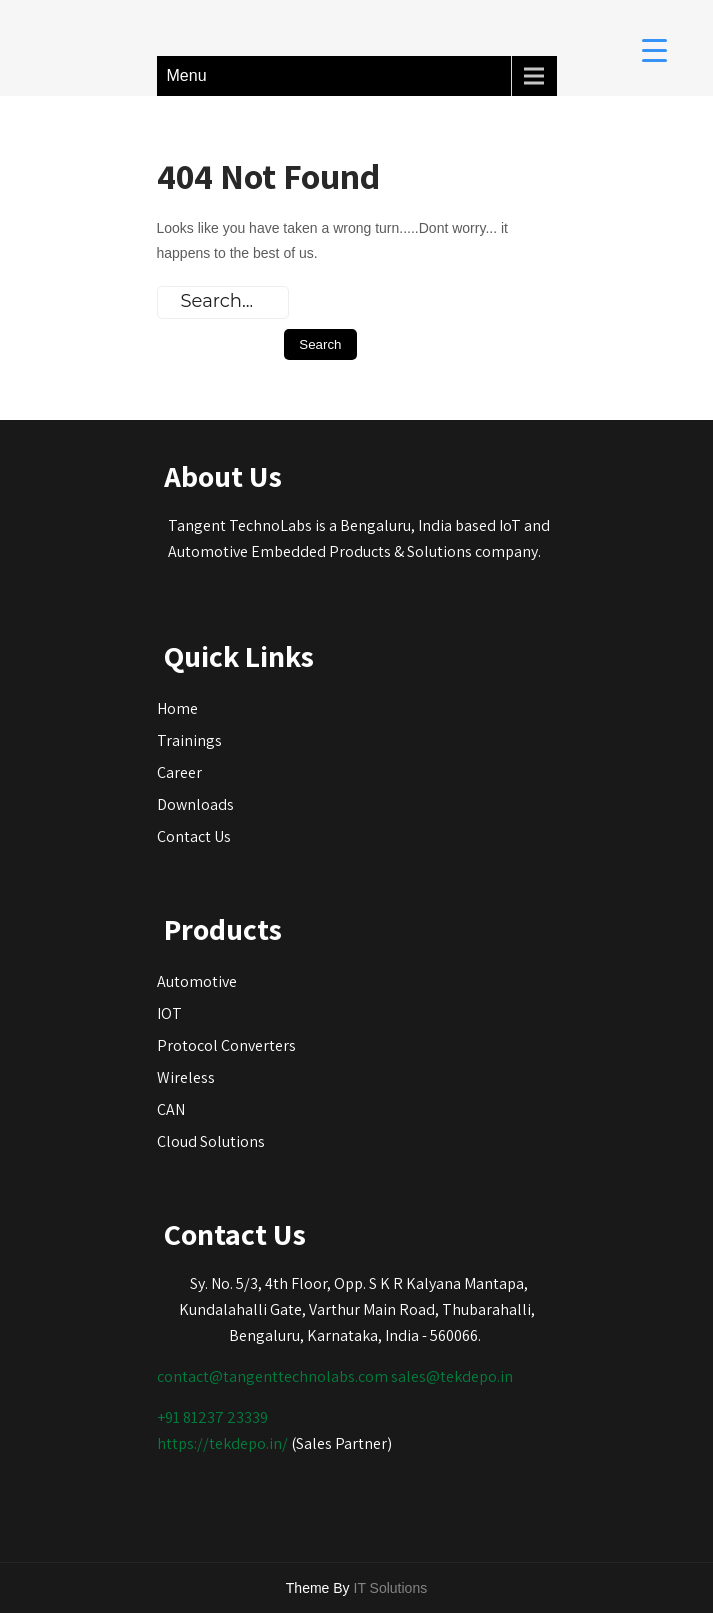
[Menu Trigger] (654, 49)
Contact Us (194, 836)
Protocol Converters (226, 1045)
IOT (169, 1013)
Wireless (186, 1077)
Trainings (189, 740)
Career (179, 772)
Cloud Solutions (211, 1141)
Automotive (197, 981)
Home (177, 708)
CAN (171, 1109)
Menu (187, 75)
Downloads (195, 804)
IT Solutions (391, 1588)
